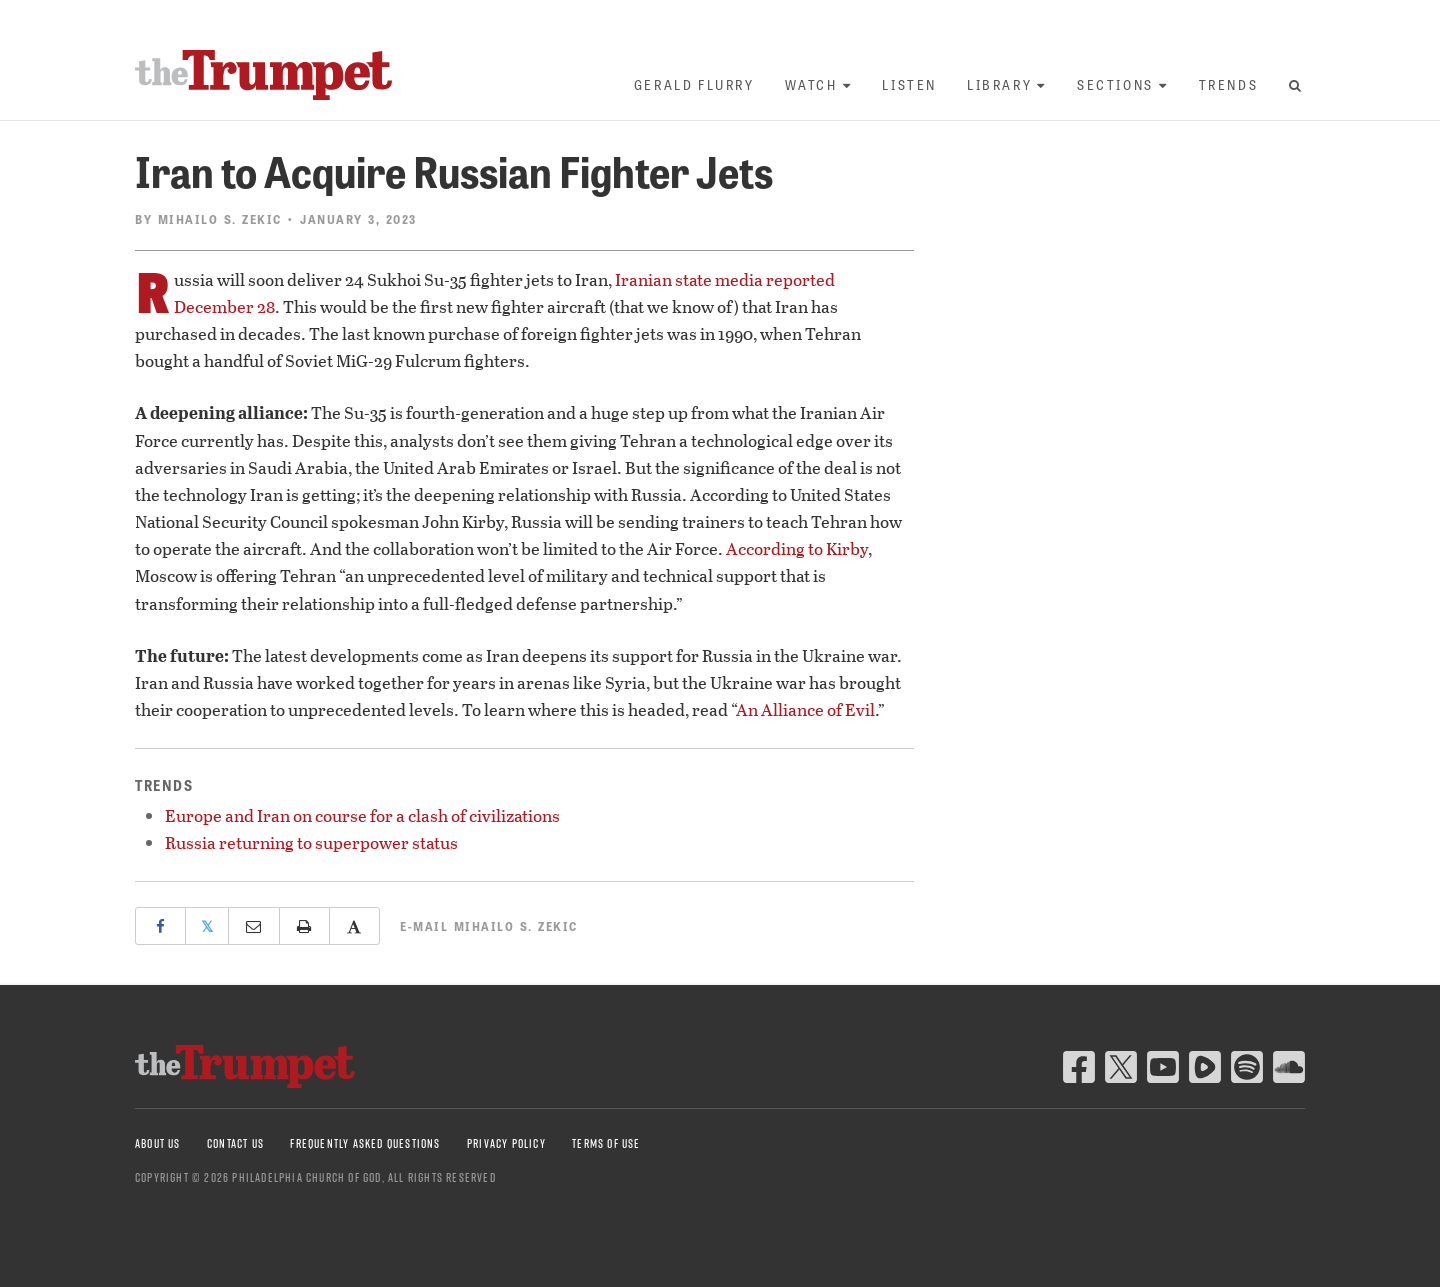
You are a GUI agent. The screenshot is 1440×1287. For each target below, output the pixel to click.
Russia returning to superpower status (311, 842)
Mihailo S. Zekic (220, 219)
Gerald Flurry (694, 84)
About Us (158, 1143)
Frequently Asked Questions (365, 1143)
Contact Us (235, 1143)
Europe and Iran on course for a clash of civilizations (362, 815)
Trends (1229, 84)
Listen (909, 84)
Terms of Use (606, 1143)
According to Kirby (797, 548)
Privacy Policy (506, 1143)
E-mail (489, 926)
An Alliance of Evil (805, 709)
